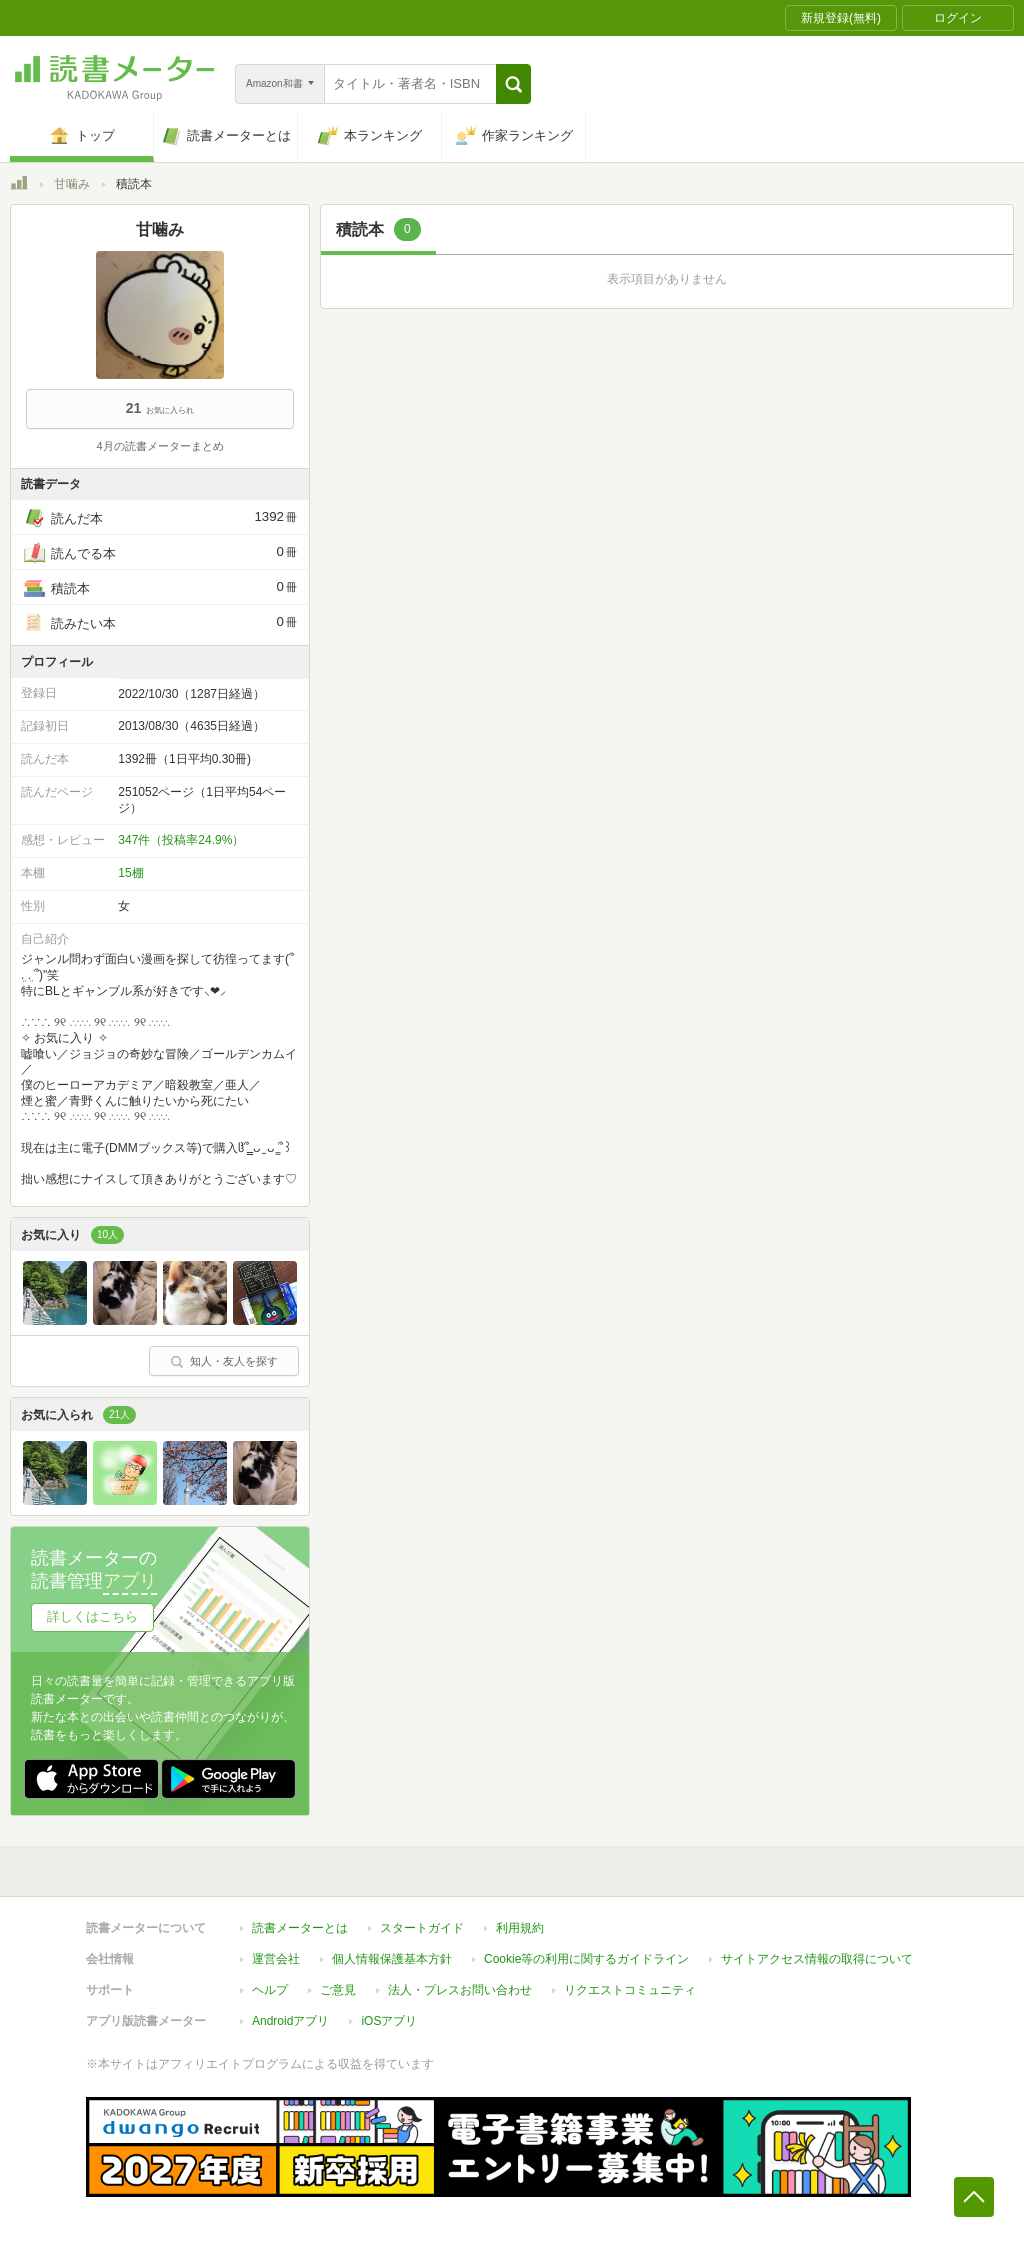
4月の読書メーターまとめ (159, 446)
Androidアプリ (290, 2021)
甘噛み (72, 184)
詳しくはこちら (92, 1616)
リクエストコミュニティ (630, 1990)
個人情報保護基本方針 (392, 1959)
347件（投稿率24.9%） (181, 840)
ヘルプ (270, 1990)
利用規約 (520, 1928)
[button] (513, 84)
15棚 (130, 873)
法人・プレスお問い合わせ (460, 1990)
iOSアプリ (389, 2021)
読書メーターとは (300, 1928)
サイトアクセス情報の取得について (817, 1959)
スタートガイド (422, 1928)
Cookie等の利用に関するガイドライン (586, 1959)
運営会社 (276, 1959)
